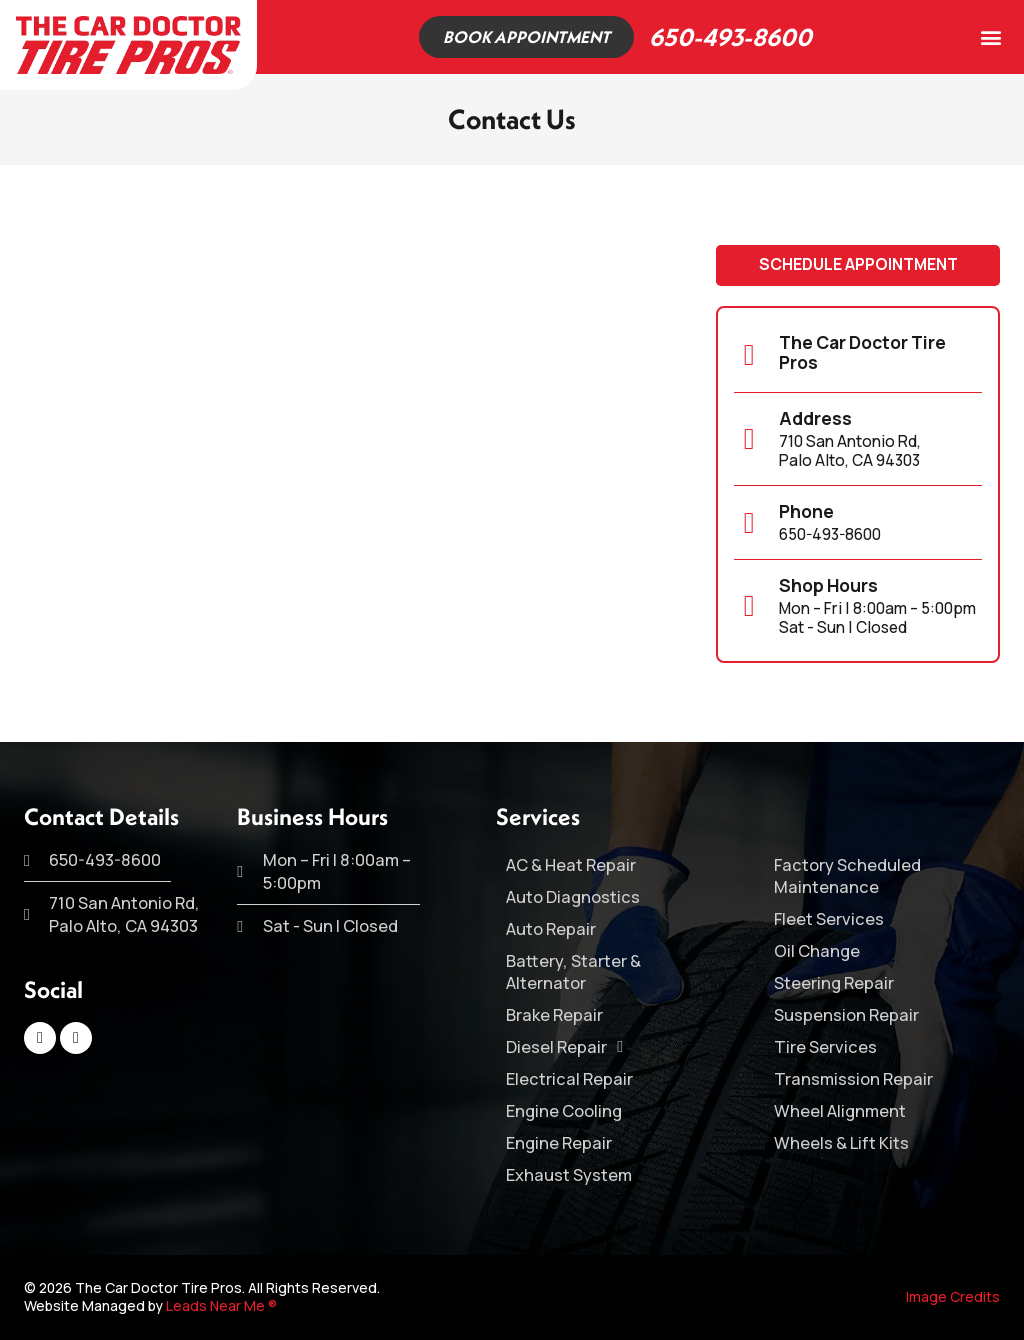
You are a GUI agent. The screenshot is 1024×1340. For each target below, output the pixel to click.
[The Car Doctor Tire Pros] (750, 356)
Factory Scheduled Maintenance (847, 876)
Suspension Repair (846, 1015)
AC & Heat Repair (571, 865)
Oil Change (817, 951)
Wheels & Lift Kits (841, 1143)
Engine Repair (559, 1143)
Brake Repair (554, 1015)
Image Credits (953, 1296)
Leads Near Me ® (221, 1305)
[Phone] (750, 524)
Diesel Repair (564, 1047)
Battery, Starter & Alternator (573, 972)
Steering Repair (834, 983)
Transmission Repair (853, 1079)
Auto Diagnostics (573, 897)
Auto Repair (551, 929)
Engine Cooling (564, 1111)
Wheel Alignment (840, 1111)
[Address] (750, 440)
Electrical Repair (569, 1079)
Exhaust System (569, 1175)
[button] (990, 36)
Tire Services (825, 1047)
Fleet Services (829, 919)
